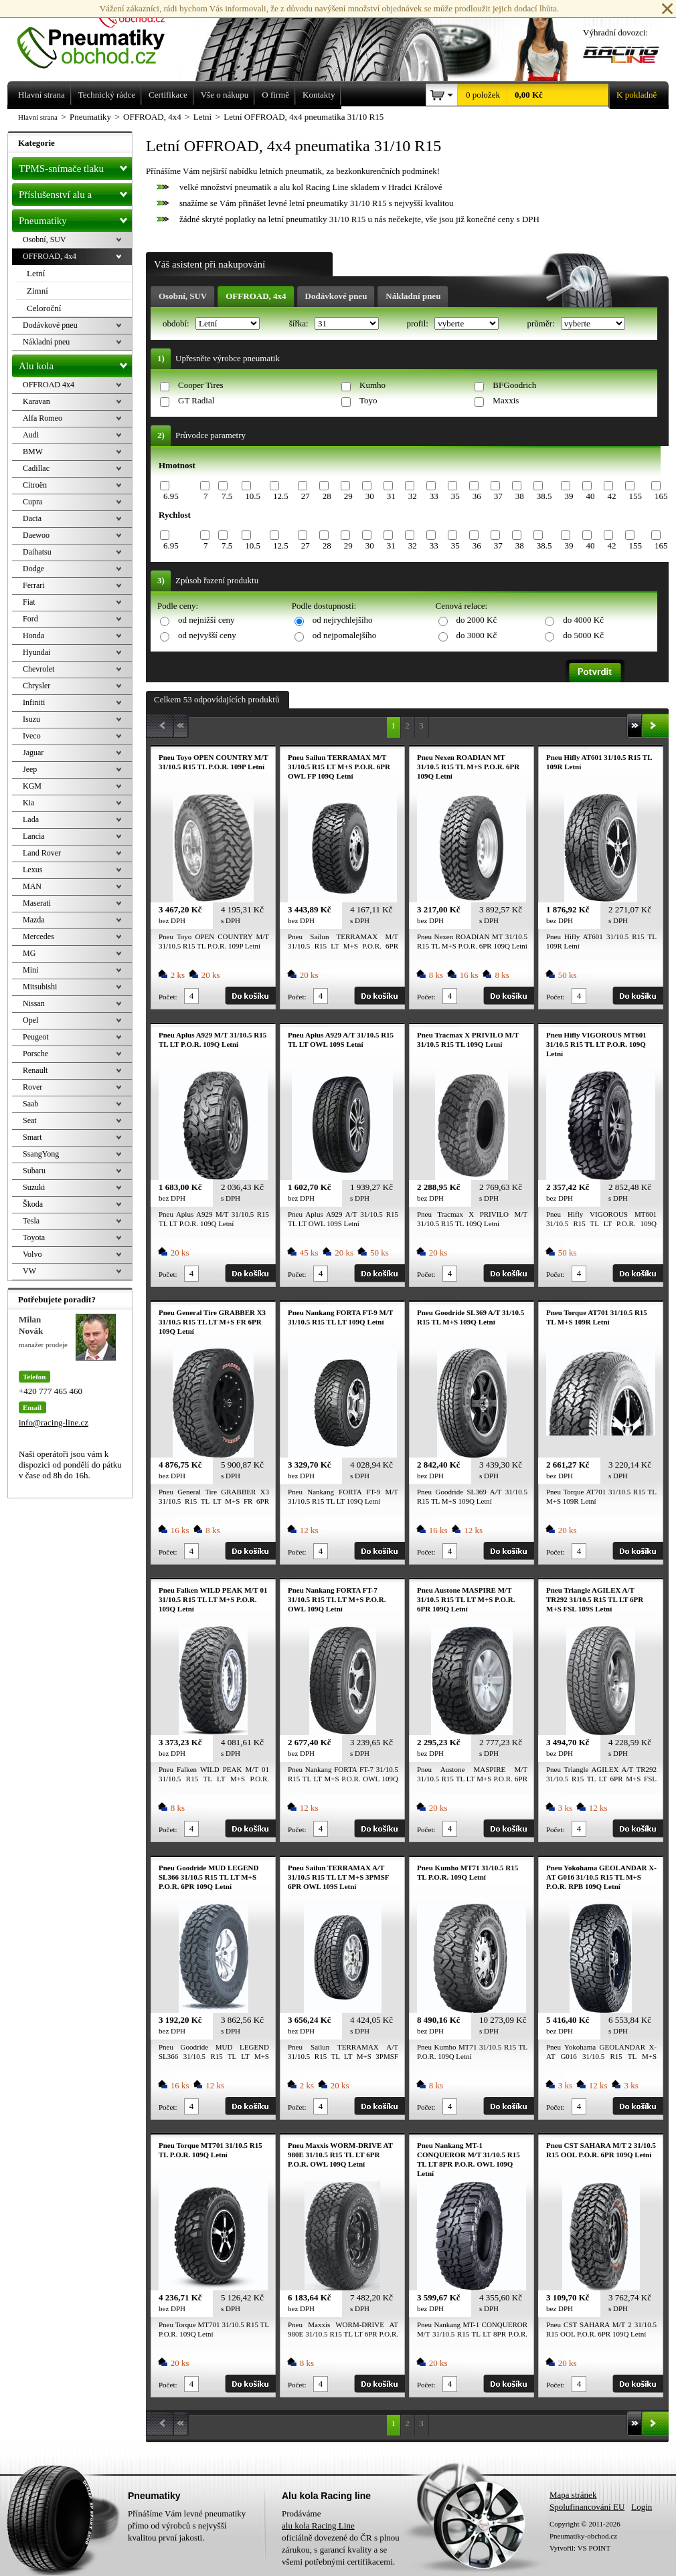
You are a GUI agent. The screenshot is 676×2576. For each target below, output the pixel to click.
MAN (32, 886)
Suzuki (34, 1187)
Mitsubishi (40, 986)
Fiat (29, 602)
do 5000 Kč (583, 635)
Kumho (372, 385)
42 (611, 496)
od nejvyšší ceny (207, 635)
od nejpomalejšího (345, 635)
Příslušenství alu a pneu (75, 194)
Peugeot (36, 1037)
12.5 (280, 496)
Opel (30, 1020)
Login (641, 2507)
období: (177, 323)
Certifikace (168, 95)
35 (455, 496)
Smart (32, 1137)
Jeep (30, 769)
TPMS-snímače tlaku (75, 166)
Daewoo (36, 535)
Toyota (34, 1237)
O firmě (275, 95)
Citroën (35, 485)
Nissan (34, 1003)
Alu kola (75, 363)
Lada (31, 819)
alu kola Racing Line (318, 2525)
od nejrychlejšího (343, 620)
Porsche (35, 1053)
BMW (33, 451)
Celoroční (44, 308)
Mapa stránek (573, 2495)
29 (348, 496)
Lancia (34, 836)
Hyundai (36, 652)
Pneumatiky (75, 218)
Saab (30, 1103)
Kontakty (319, 95)
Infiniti (34, 702)
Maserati (37, 903)
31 (391, 496)
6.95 (171, 496)
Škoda (33, 1204)
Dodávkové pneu (336, 296)
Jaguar (33, 752)
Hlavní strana (38, 117)
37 (498, 496)
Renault (35, 1070)
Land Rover (42, 853)
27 (305, 496)
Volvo (32, 1254)
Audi (31, 434)
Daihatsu (37, 552)
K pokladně (632, 95)
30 (369, 496)
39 (568, 496)
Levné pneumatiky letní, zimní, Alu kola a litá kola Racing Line (101, 35)
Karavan (36, 401)
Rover (32, 1087)
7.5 (227, 496)
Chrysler (36, 685)
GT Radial (196, 400)
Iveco (32, 735)
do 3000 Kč (476, 635)
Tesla (31, 1220)
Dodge (33, 568)
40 (590, 496)
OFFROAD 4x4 (48, 384)
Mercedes (38, 936)
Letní (36, 273)
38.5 (544, 496)
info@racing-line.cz (53, 1422)
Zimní (37, 291)
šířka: (300, 323)
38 (519, 496)
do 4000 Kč (583, 620)
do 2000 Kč (476, 620)
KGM (32, 786)
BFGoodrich (514, 385)
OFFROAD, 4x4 (256, 296)
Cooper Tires (201, 385)
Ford (30, 618)
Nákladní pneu (413, 296)
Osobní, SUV (183, 296)
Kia (28, 802)
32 (412, 496)
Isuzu (31, 719)
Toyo (368, 400)
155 (635, 496)
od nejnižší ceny (206, 620)
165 (661, 496)
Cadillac (36, 468)
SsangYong (41, 1154)
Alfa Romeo (42, 418)
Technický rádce (106, 95)
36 (477, 496)
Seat (30, 1120)
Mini (30, 970)
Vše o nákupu (225, 95)
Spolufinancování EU (587, 2507)
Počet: (168, 997)
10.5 (252, 496)
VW (29, 1271)
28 (327, 496)
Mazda (34, 919)
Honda (33, 635)
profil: (418, 323)
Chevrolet (38, 669)
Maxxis (506, 400)
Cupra (32, 501)
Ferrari (34, 585)
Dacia (32, 518)
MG (29, 953)
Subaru (34, 1170)
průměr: (541, 323)
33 (434, 496)
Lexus (32, 869)
